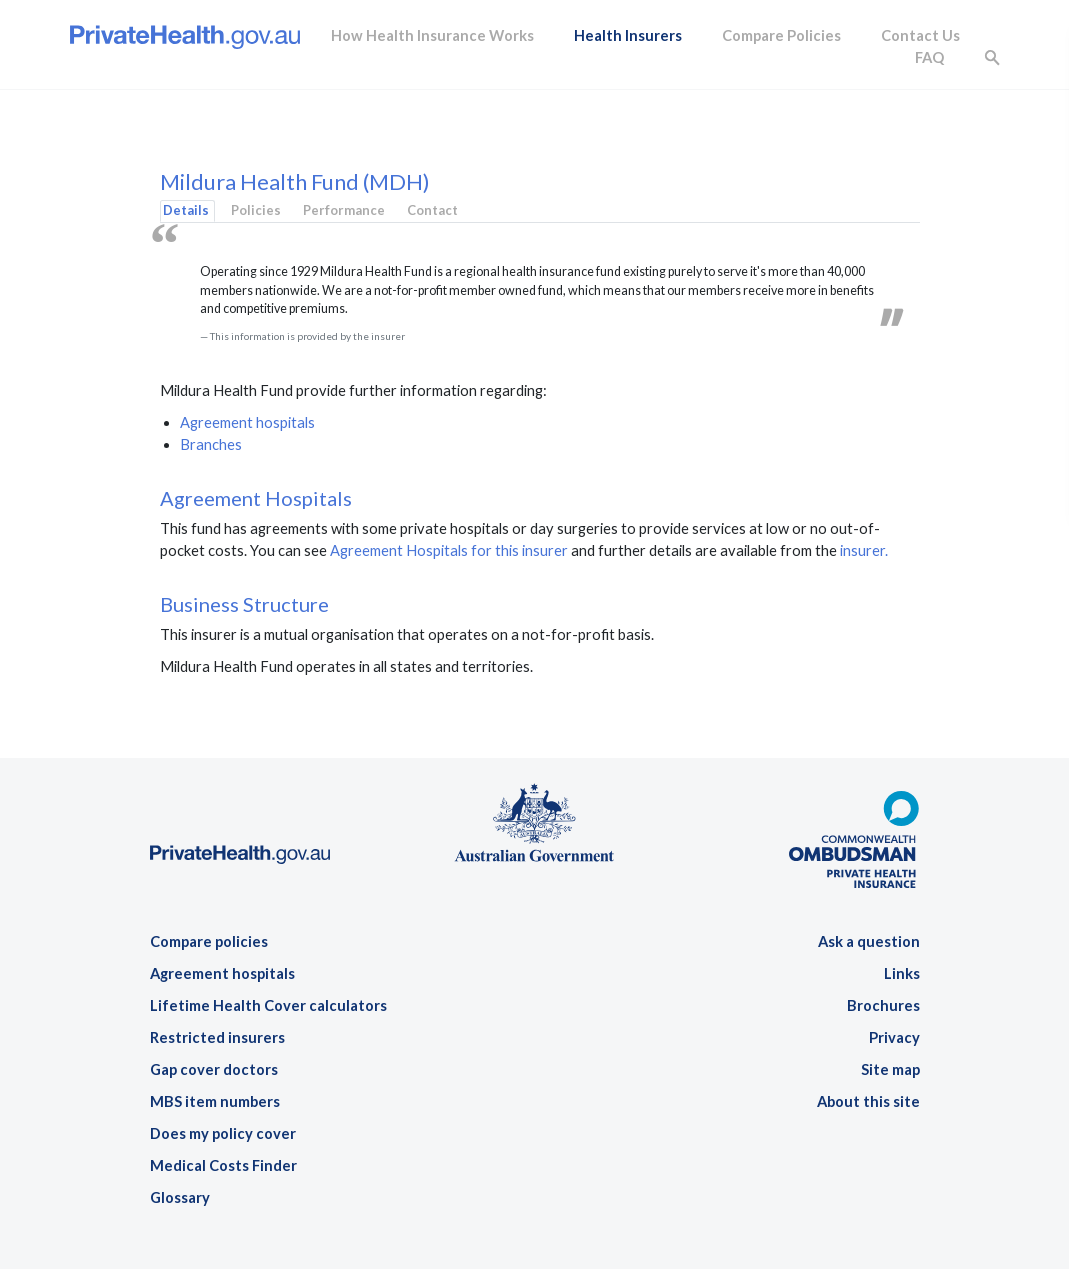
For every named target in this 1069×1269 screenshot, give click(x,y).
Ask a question (869, 941)
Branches (211, 444)
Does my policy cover (223, 1133)
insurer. (864, 550)
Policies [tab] (256, 210)
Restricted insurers (217, 1037)
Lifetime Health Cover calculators (268, 1005)
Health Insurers (628, 35)
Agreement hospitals (247, 422)
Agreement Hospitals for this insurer (449, 550)
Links (902, 973)
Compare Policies (781, 35)
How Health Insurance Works (432, 35)
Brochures (883, 1005)
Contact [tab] (432, 210)
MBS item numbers (215, 1101)
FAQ (929, 57)
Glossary (180, 1197)
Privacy (894, 1037)
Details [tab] (186, 210)
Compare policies (209, 941)
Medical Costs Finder (223, 1165)
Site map (890, 1069)
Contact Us (920, 35)
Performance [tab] (344, 210)
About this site (868, 1101)
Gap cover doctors (214, 1069)
